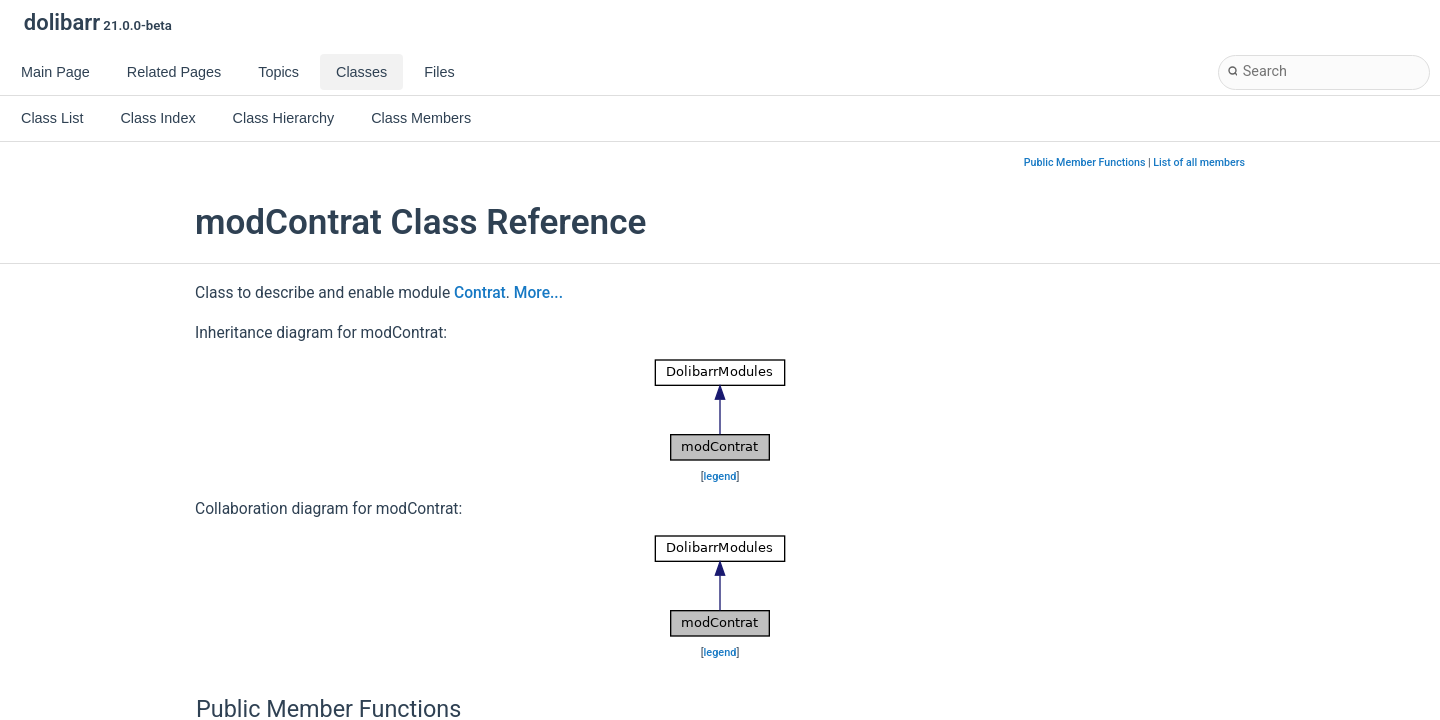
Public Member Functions (1085, 162)
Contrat (480, 293)
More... (538, 293)
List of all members (1199, 162)
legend (720, 476)
